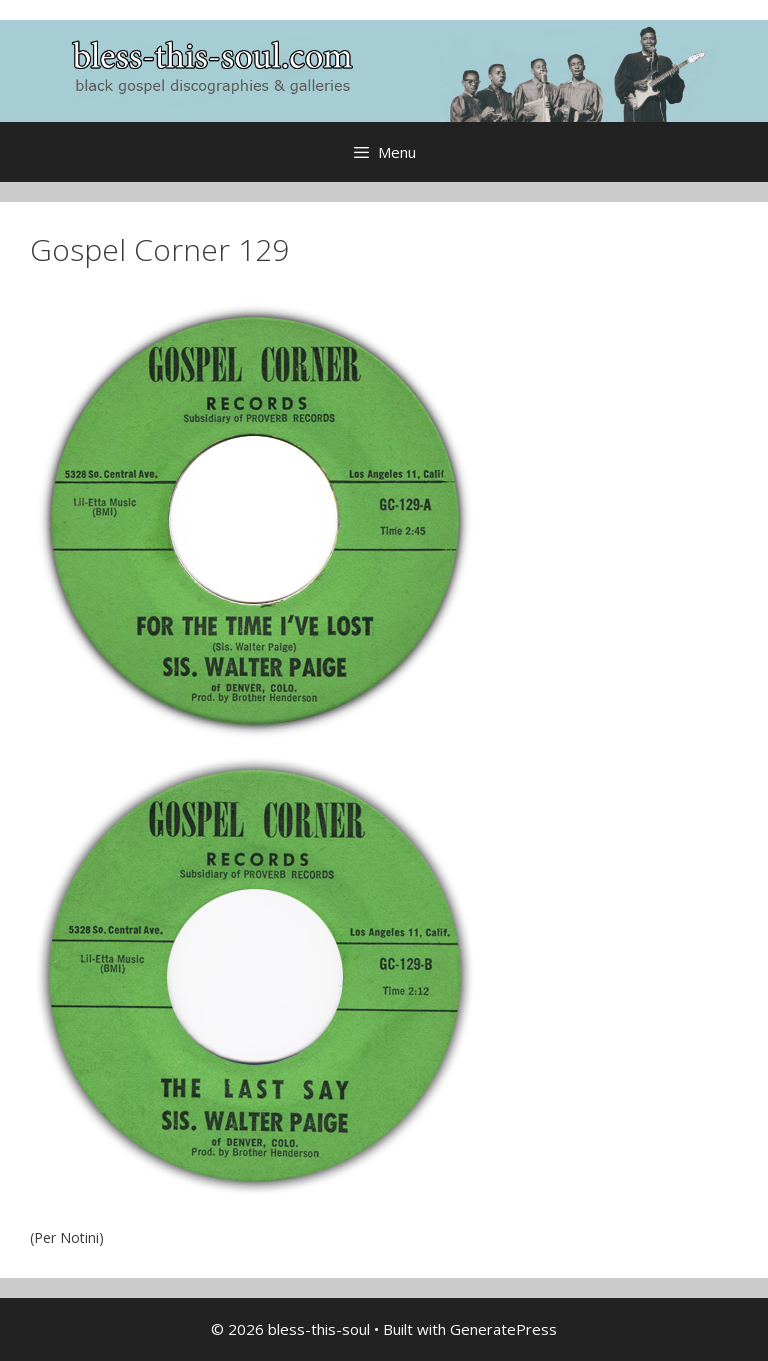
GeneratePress (503, 1329)
